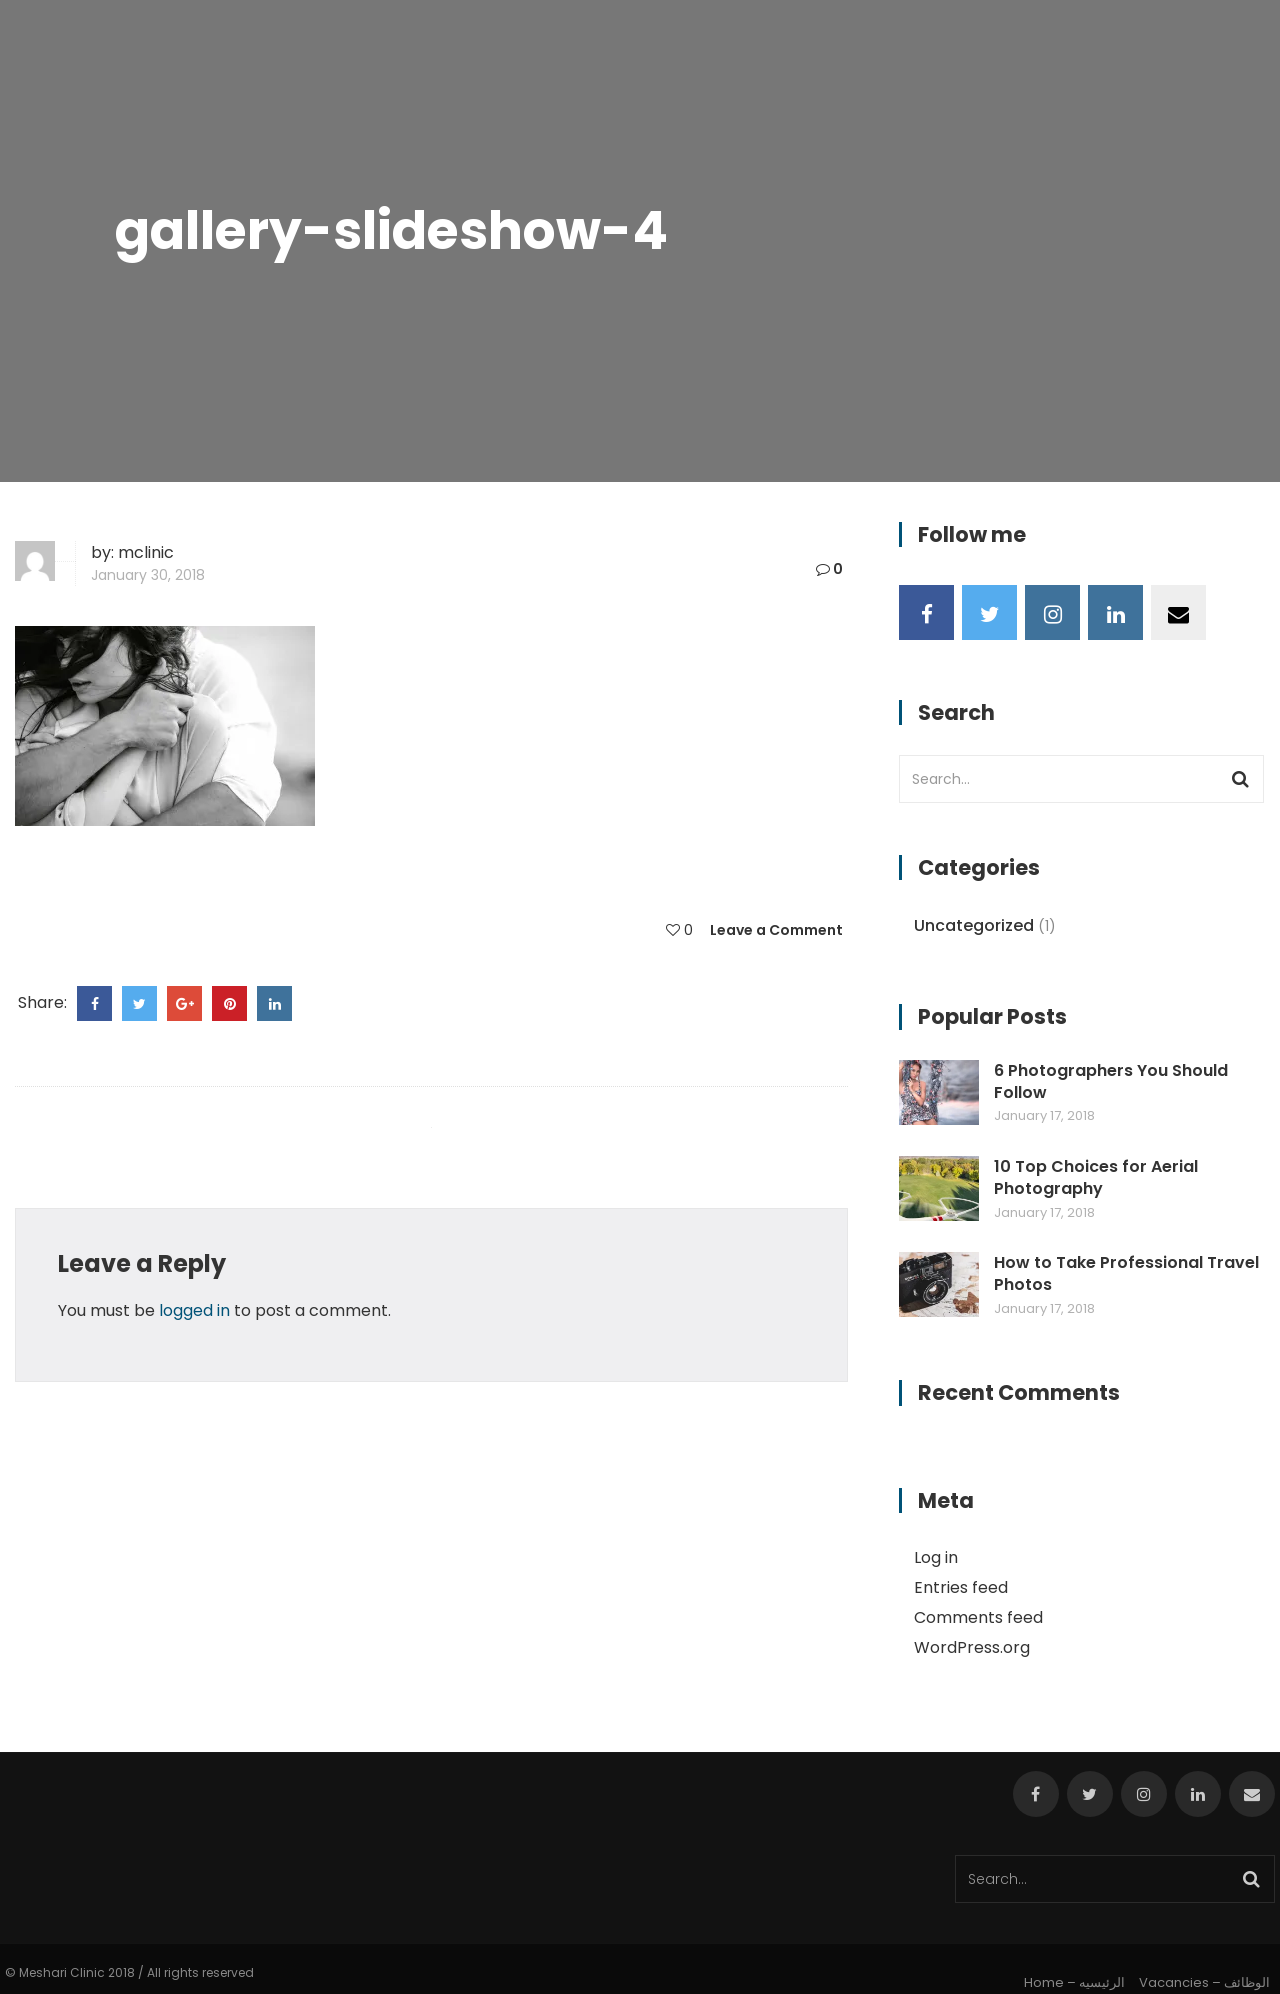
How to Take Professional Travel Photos (1126, 1274)
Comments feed (978, 1617)
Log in (936, 1557)
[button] (165, 726)
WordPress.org (972, 1647)
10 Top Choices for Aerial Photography (1096, 1178)
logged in (194, 1310)
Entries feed (961, 1587)
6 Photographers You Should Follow (1111, 1082)
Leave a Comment (776, 930)
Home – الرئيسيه (1074, 1982)
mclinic (146, 552)
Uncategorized (974, 925)
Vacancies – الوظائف (1204, 1982)
